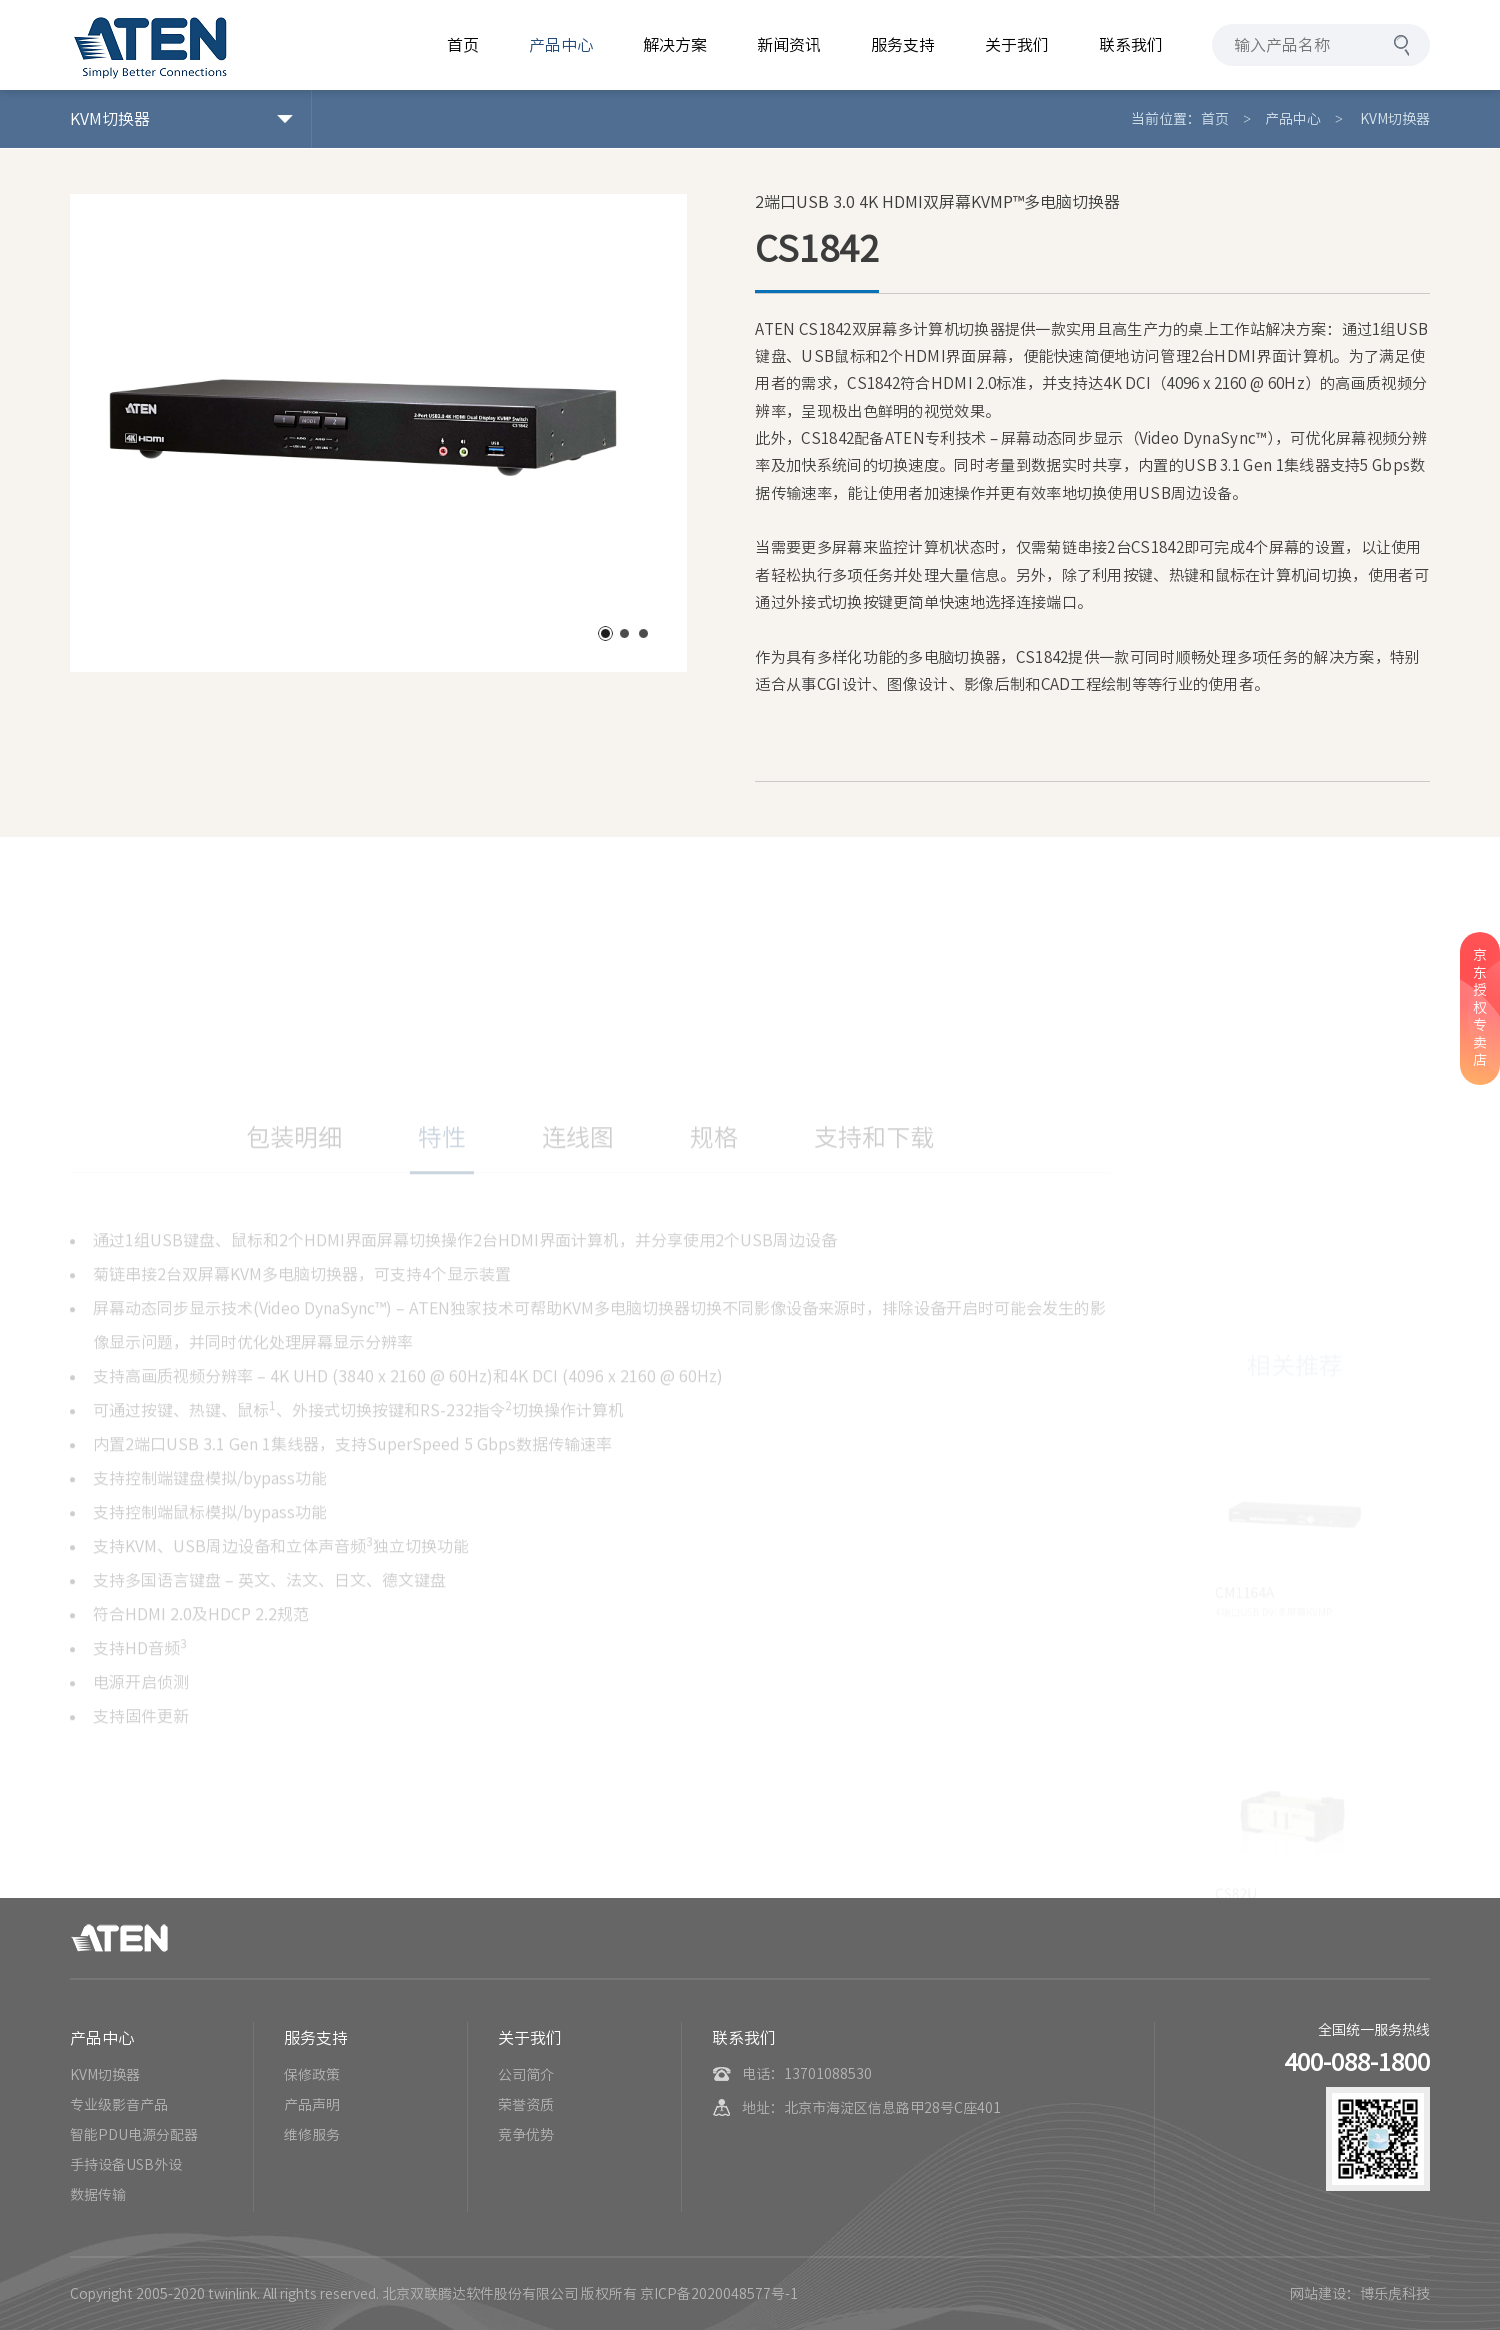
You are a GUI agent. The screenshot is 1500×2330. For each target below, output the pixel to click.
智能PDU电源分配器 (134, 2135)
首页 (1215, 119)
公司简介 (526, 2075)
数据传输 (98, 2195)
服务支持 (316, 2038)
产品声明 (312, 2105)
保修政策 (312, 2075)
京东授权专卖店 (1480, 1007)
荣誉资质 (526, 2105)
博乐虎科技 (1395, 2294)
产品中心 (1293, 119)
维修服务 (312, 2135)
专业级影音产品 (119, 2105)
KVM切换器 (1393, 119)
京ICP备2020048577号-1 (719, 2294)
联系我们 (744, 2038)
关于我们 (530, 2038)
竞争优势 (526, 2135)
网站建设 (1318, 2294)
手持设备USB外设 (126, 2165)
